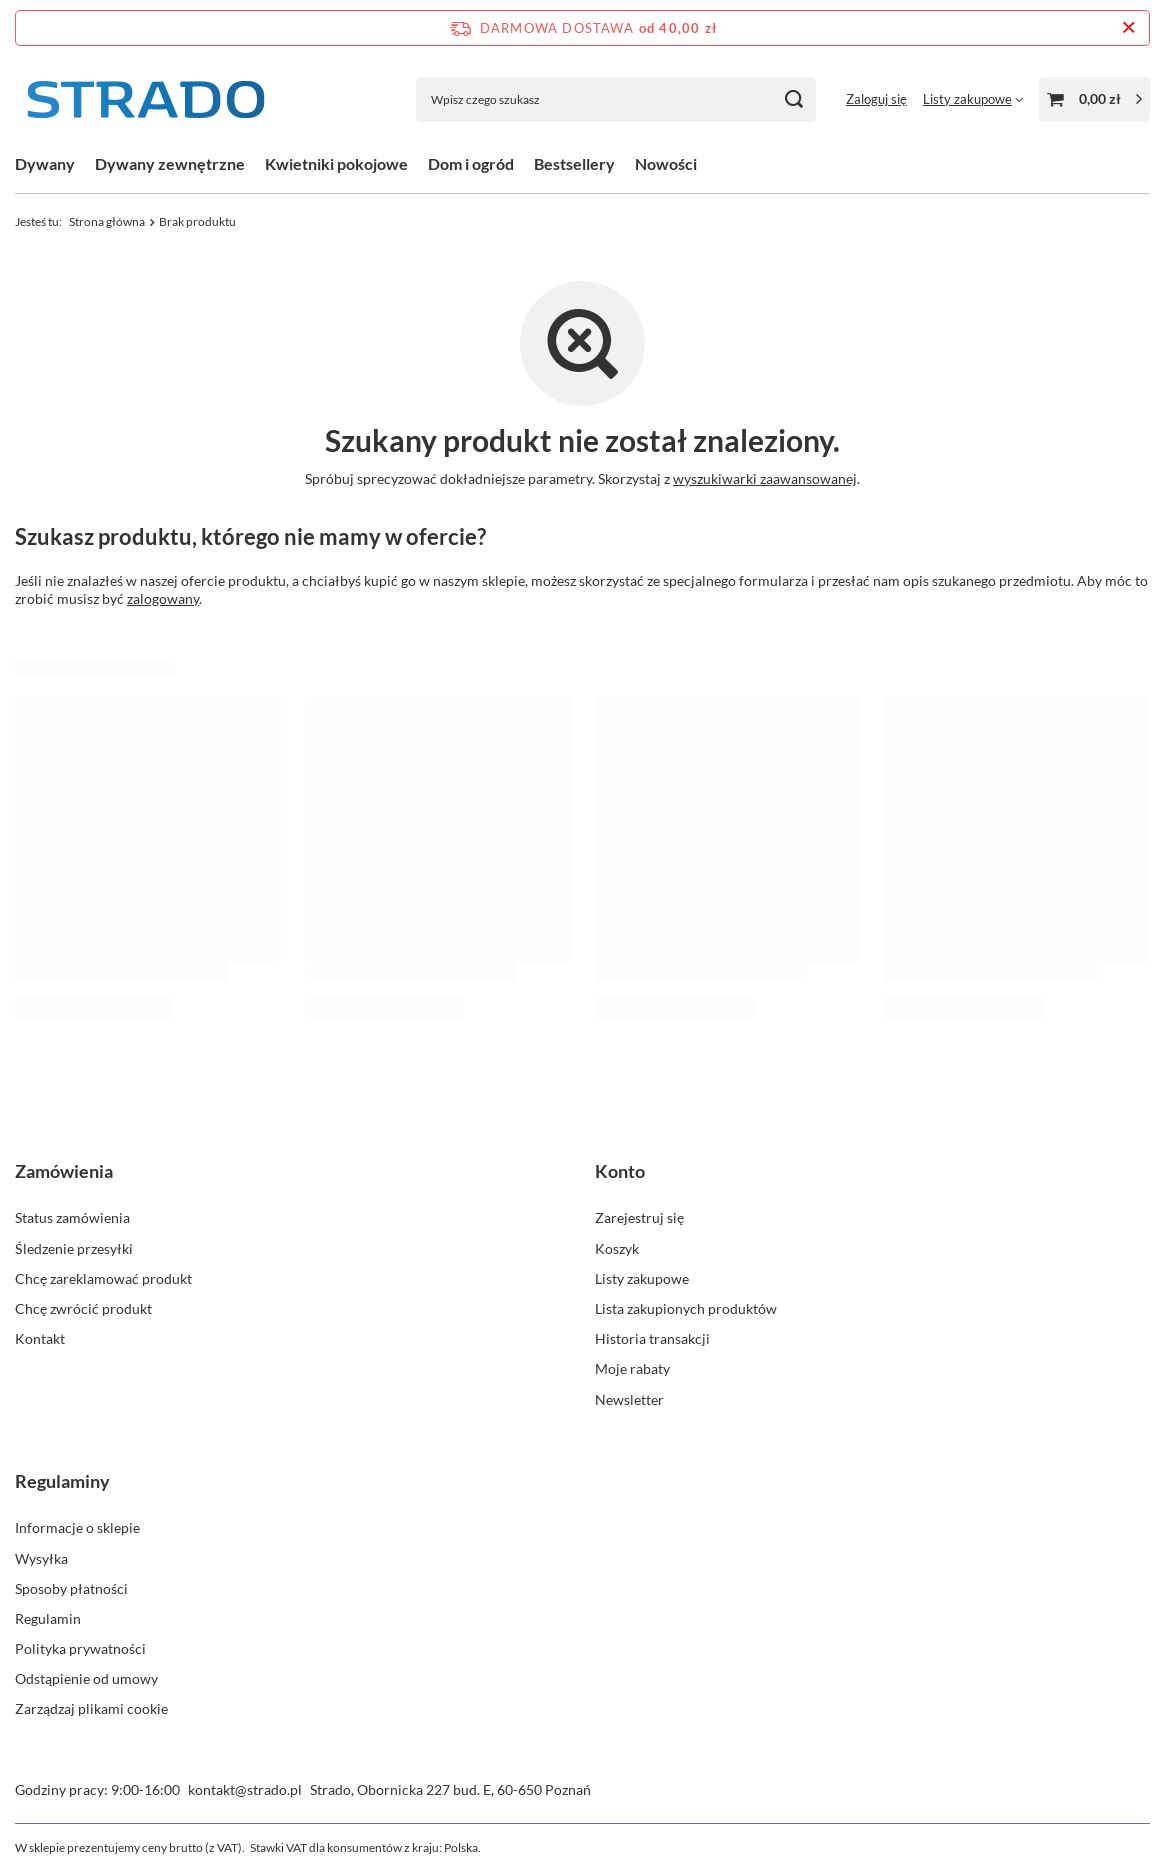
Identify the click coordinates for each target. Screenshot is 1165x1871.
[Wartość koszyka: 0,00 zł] (1094, 99)
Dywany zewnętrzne (170, 163)
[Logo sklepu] (145, 99)
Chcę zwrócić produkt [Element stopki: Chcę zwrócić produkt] (83, 1308)
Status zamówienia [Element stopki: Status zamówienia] (72, 1217)
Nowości (666, 163)
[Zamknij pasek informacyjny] (1128, 28)
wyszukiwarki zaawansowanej (765, 478)
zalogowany (163, 598)
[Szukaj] (793, 99)
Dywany (45, 163)
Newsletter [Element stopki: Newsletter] (629, 1399)
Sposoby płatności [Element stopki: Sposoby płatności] (71, 1588)
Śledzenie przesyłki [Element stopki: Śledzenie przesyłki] (74, 1248)
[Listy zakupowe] (973, 99)
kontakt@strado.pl (245, 1789)
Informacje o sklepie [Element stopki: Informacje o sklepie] (77, 1527)
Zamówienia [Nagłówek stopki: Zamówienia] (64, 1171)
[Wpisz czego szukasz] (616, 99)
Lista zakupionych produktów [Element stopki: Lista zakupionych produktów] (686, 1308)
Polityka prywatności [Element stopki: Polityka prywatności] (80, 1648)
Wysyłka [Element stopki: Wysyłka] (41, 1558)
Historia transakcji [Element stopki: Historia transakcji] (652, 1338)
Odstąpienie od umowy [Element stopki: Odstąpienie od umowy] (86, 1678)
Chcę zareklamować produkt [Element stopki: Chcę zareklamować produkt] (103, 1278)
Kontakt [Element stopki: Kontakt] (40, 1338)
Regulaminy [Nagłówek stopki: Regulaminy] (62, 1481)
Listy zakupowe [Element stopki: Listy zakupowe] (642, 1278)
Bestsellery (574, 163)
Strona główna (107, 221)
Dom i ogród (471, 163)
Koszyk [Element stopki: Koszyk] (617, 1248)
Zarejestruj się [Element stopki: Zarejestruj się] (639, 1217)
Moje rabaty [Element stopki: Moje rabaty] (632, 1368)
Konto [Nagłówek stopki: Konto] (620, 1171)
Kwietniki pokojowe (336, 163)
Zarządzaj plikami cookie (91, 1708)
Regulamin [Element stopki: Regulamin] (48, 1618)
